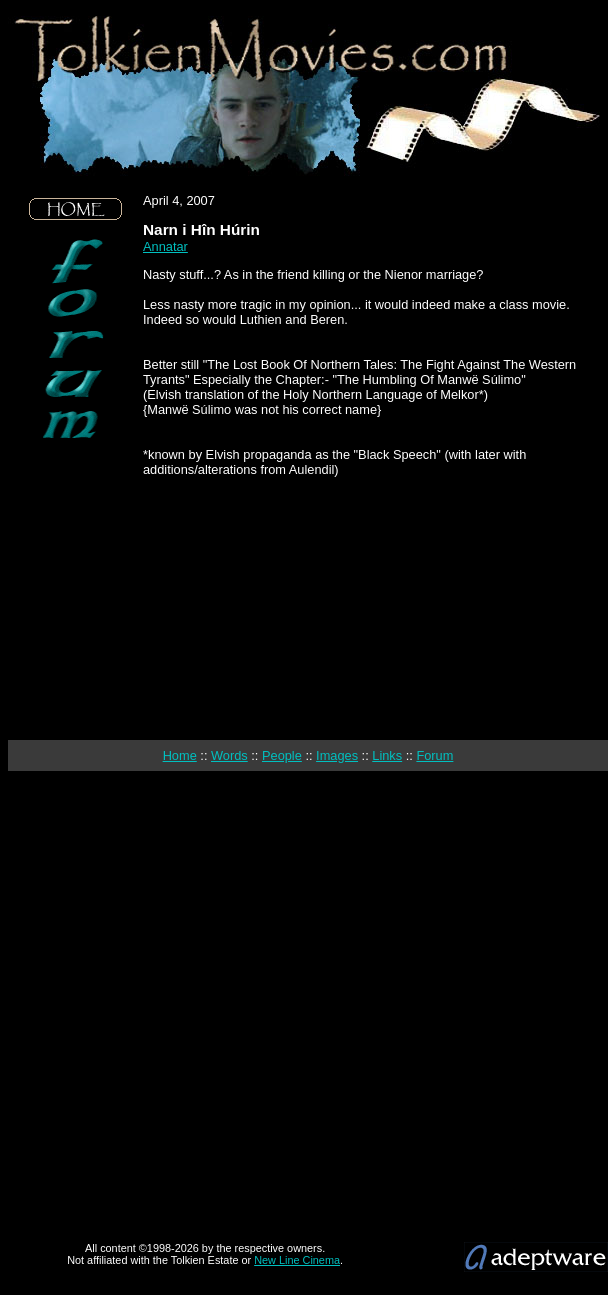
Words (229, 755)
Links (387, 755)
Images (337, 755)
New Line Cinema (297, 1260)
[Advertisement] (76, 590)
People (282, 755)
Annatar (165, 246)
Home (180, 755)
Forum (434, 755)
